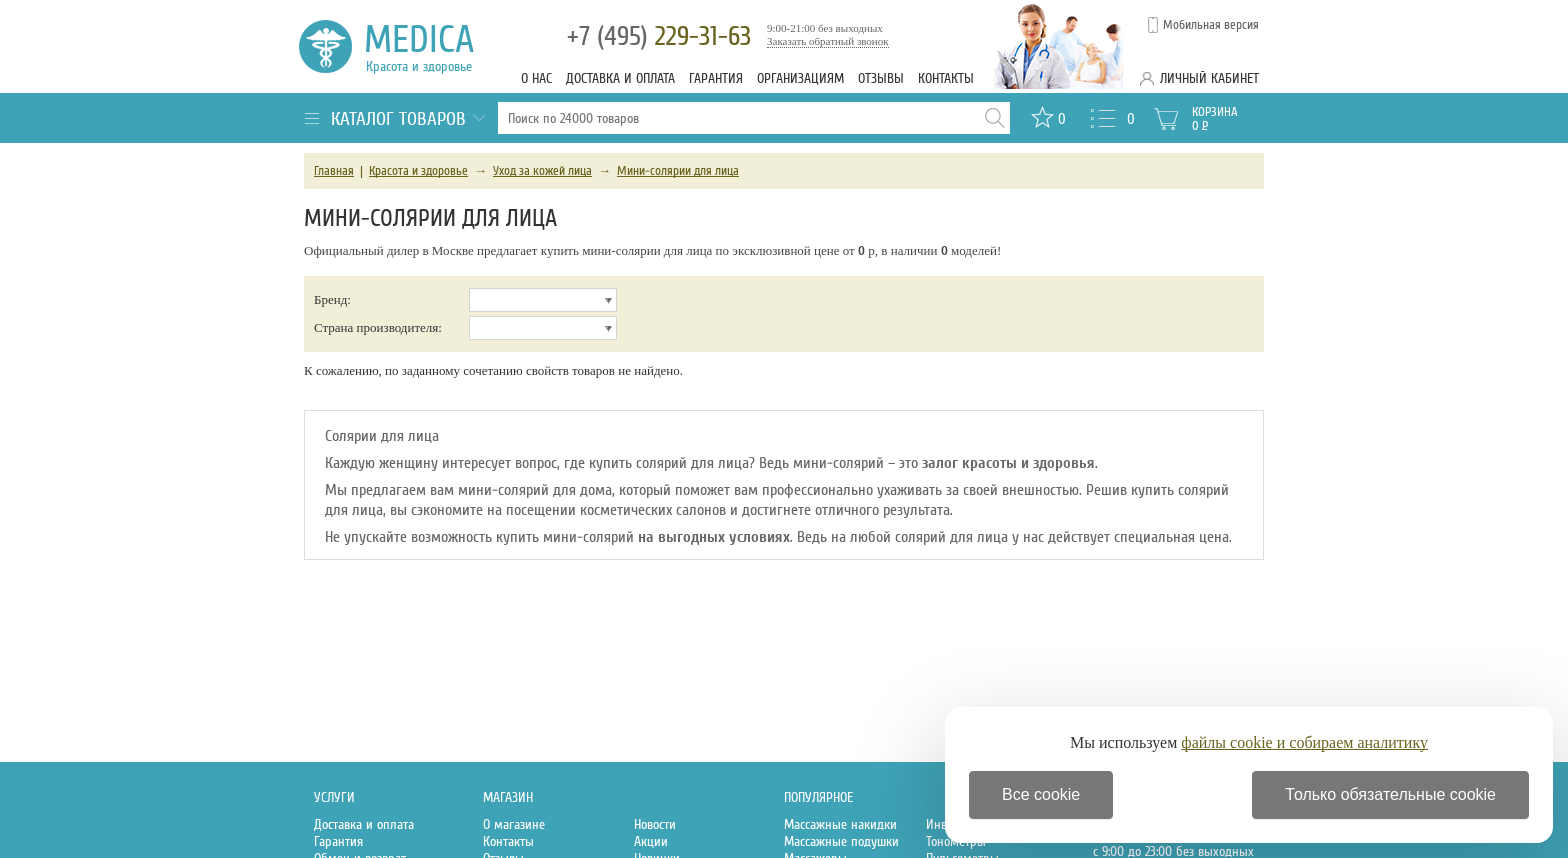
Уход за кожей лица (542, 171)
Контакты (946, 78)
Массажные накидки (840, 824)
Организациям (800, 78)
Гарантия (716, 78)
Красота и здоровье (418, 171)
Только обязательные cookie (1390, 794)
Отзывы (881, 78)
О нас (536, 78)
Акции (651, 841)
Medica (430, 46)
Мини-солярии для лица (678, 171)
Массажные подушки (841, 841)
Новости (655, 824)
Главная (334, 171)
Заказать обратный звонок (828, 41)
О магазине (514, 824)
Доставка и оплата (620, 78)
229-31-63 (659, 36)
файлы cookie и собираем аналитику (1304, 742)
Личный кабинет (1209, 78)
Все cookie (1041, 794)
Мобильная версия (1211, 25)
